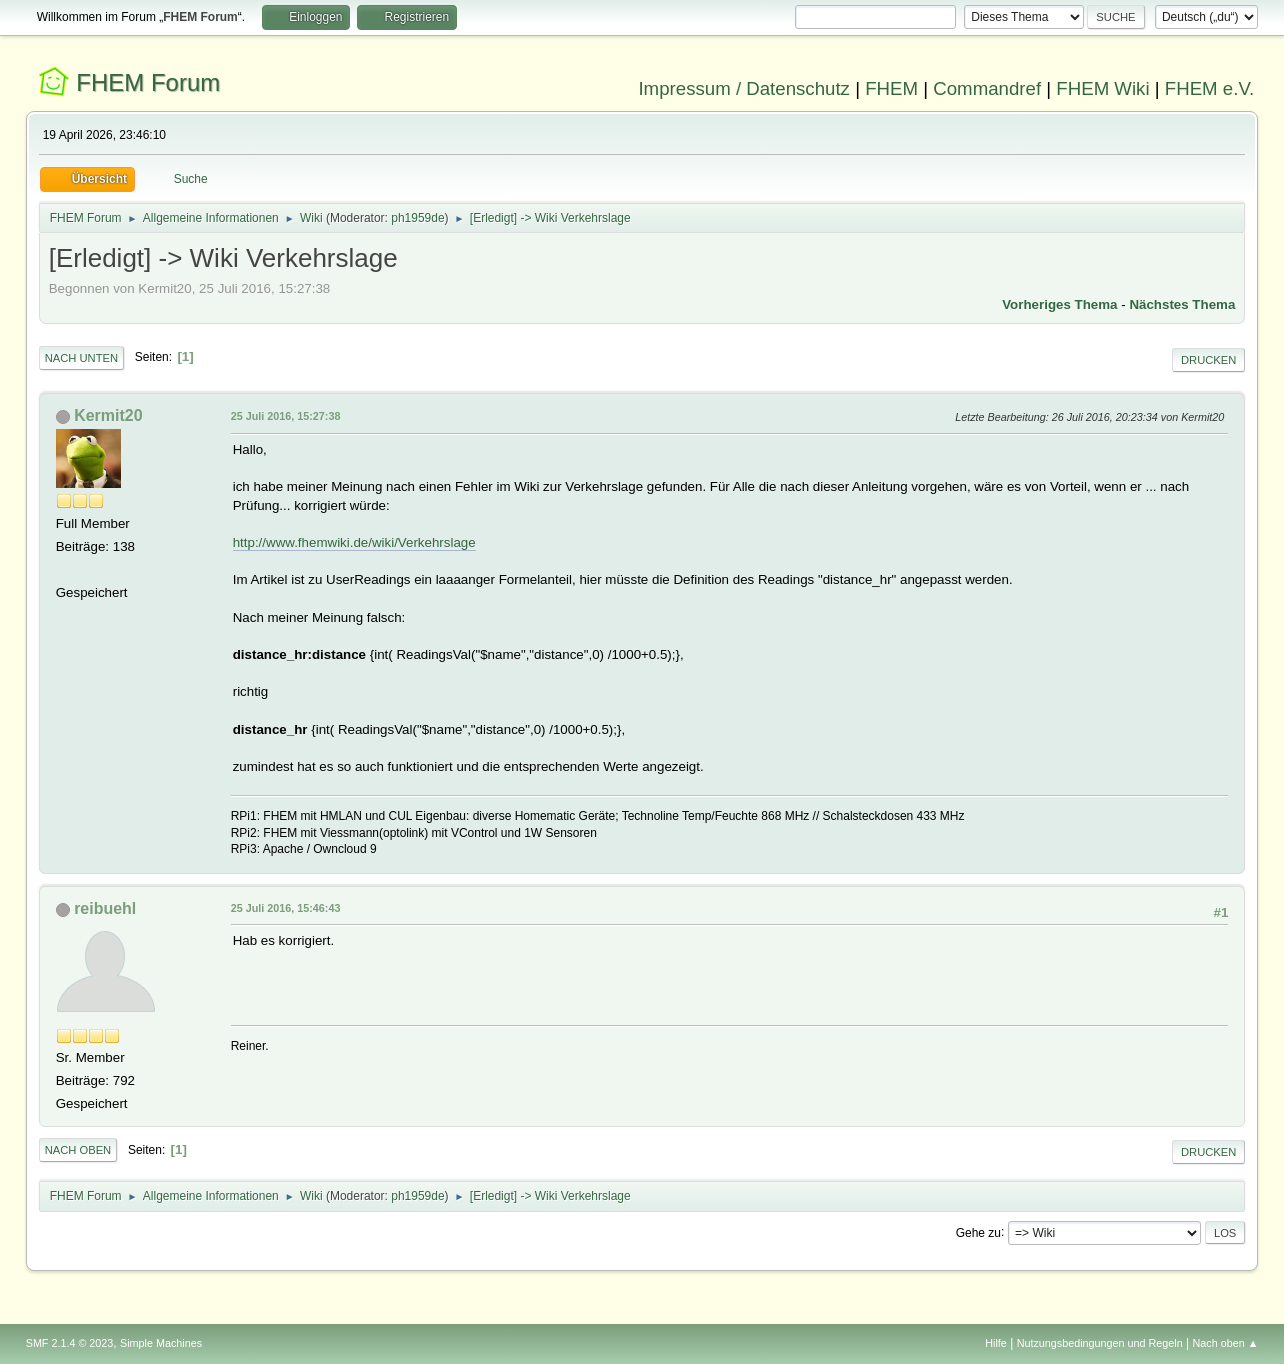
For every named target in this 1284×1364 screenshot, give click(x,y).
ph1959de (417, 218)
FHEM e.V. (1210, 88)
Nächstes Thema (1182, 304)
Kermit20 (108, 415)
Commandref (987, 88)
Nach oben (78, 1150)
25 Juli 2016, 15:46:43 (286, 908)
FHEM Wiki (1102, 88)
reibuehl (105, 908)
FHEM (891, 88)
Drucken (1208, 360)
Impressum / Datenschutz (744, 88)
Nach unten (81, 358)
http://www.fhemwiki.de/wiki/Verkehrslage (354, 542)
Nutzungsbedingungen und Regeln (1100, 1343)
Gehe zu (978, 1232)
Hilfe (996, 1343)
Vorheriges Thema (1059, 304)
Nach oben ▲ (1225, 1343)
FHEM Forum (148, 82)
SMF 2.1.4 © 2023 (70, 1343)
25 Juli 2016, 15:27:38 (286, 416)
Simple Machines (161, 1343)
